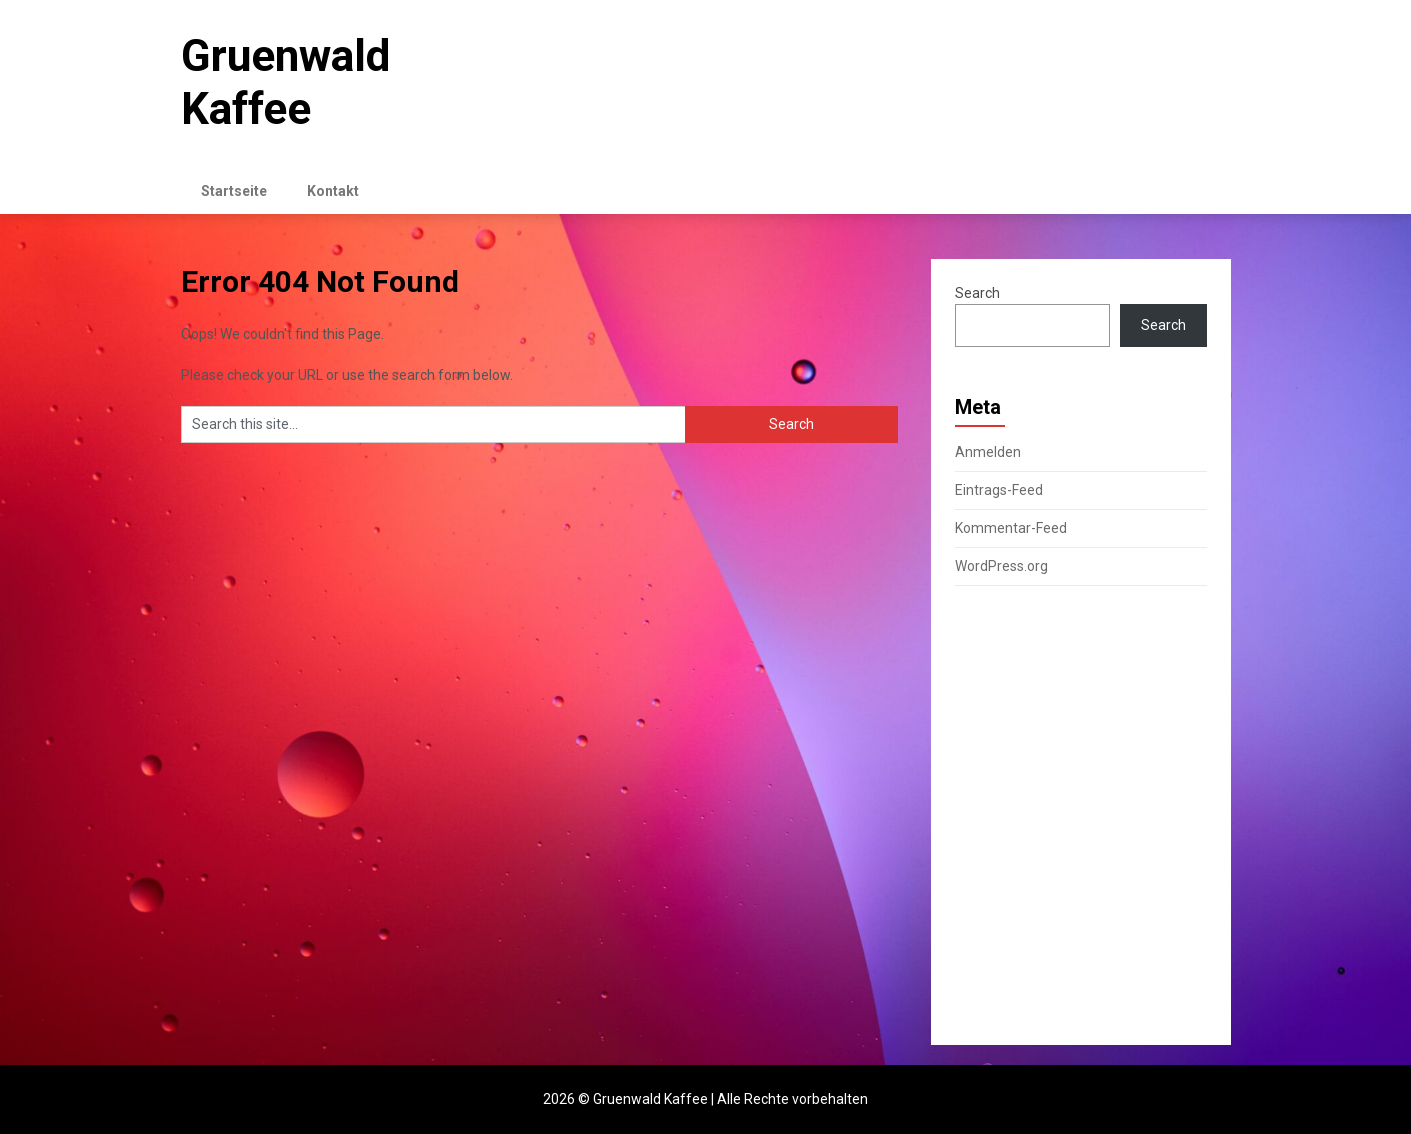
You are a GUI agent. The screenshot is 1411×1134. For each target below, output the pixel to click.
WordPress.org (1001, 566)
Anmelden (988, 452)
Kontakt (333, 191)
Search (977, 293)
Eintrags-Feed (999, 490)
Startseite (234, 191)
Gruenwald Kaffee (285, 82)
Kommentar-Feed (1011, 528)
